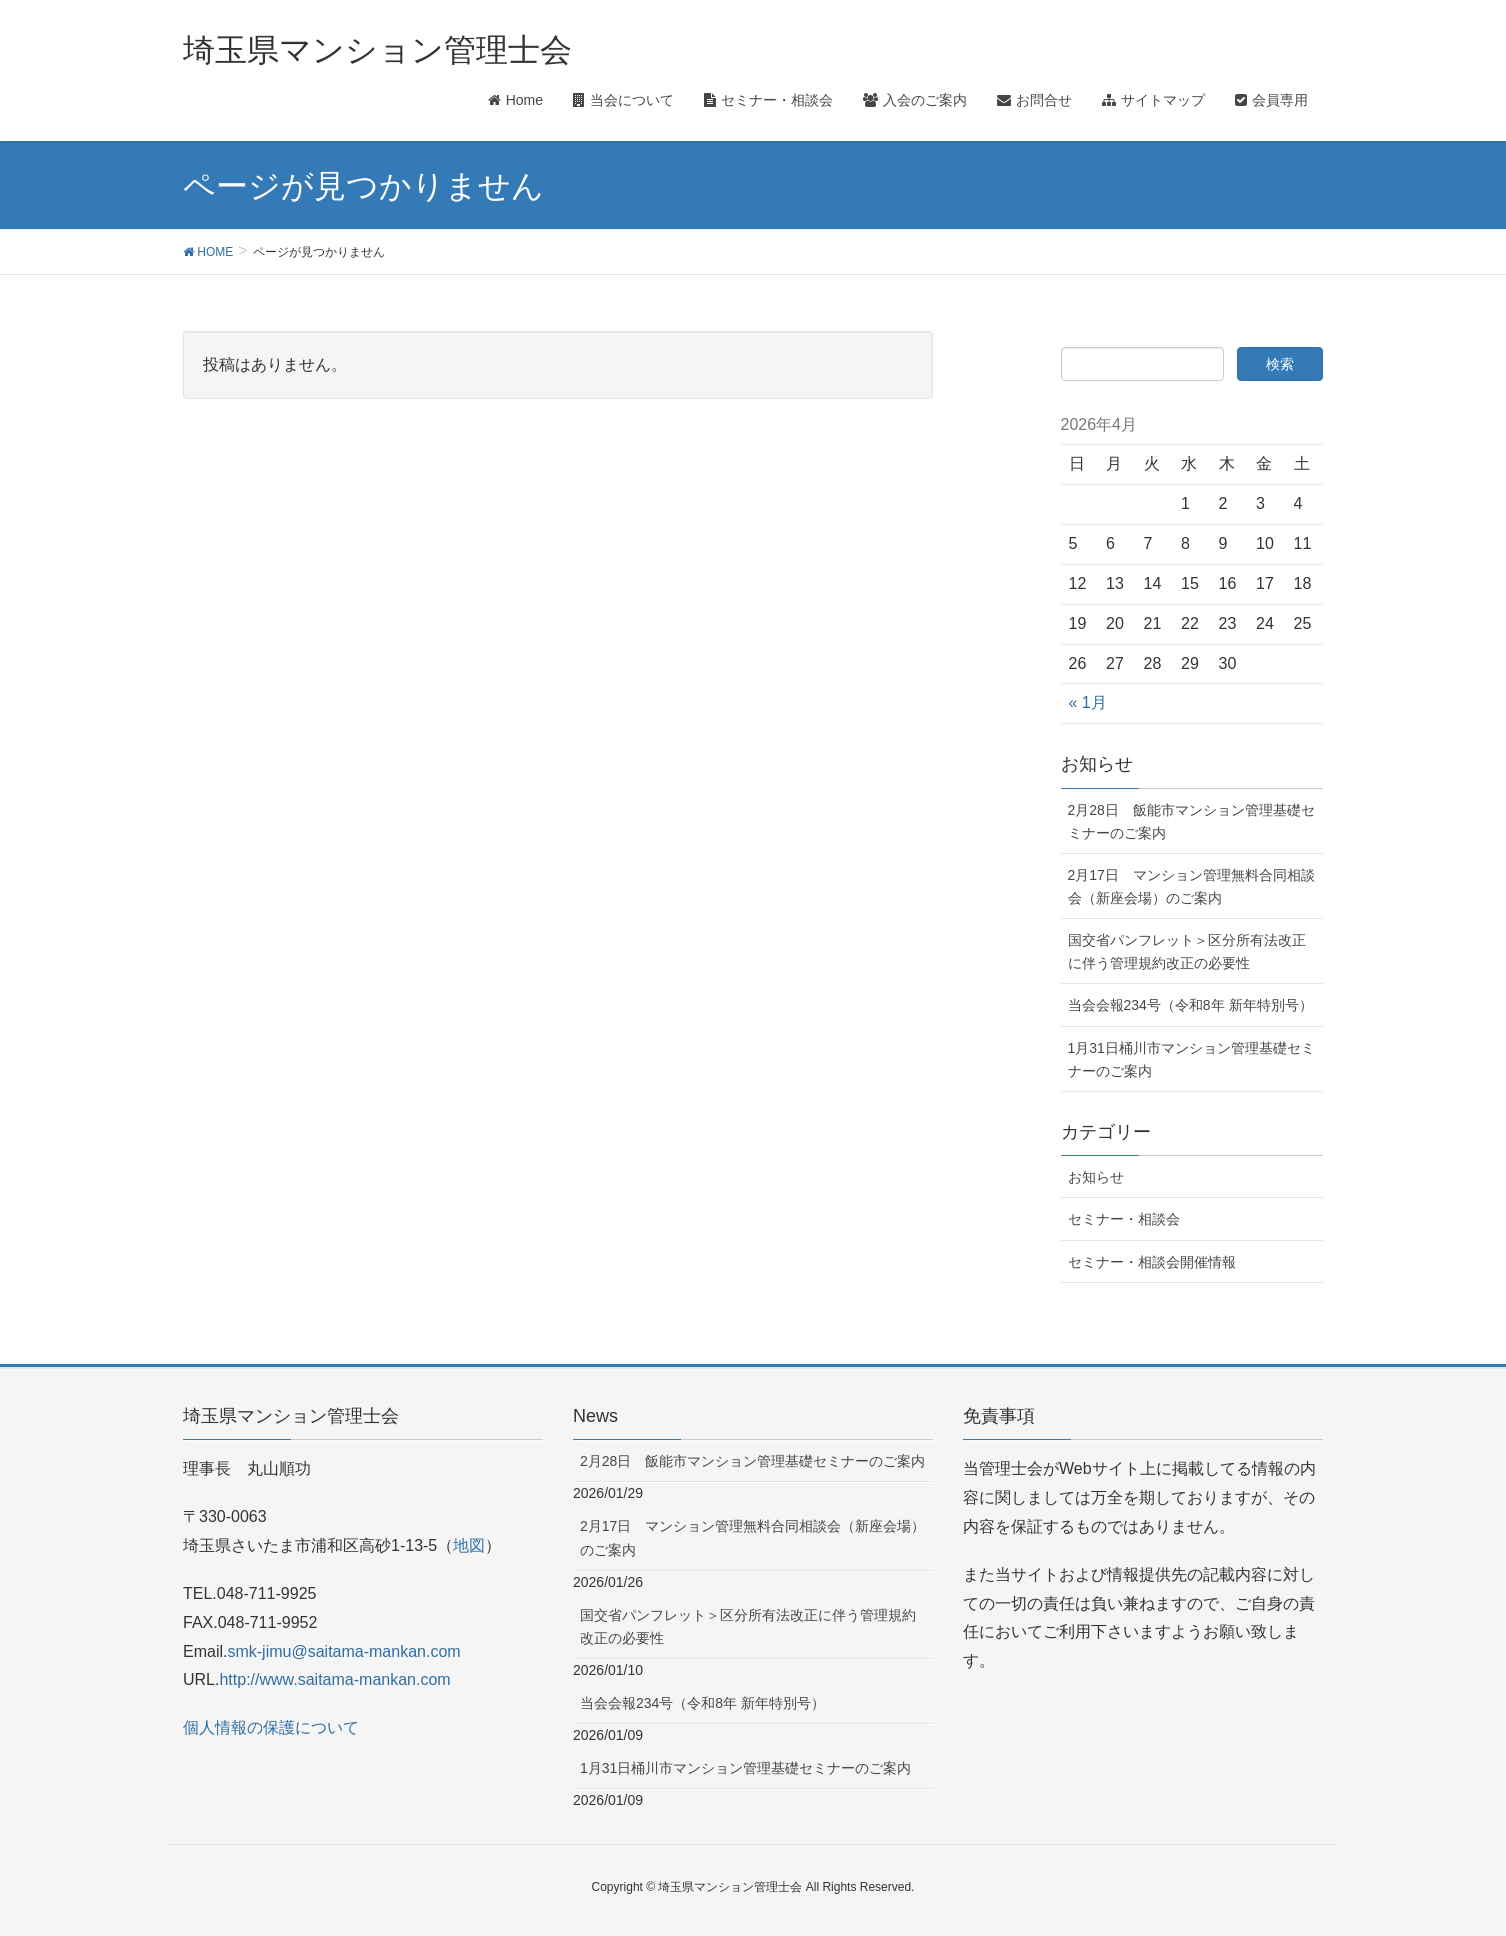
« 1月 (1088, 702)
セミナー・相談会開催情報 (1152, 1262)
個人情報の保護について (271, 1727)
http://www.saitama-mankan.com (334, 1679)
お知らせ (1096, 1177)
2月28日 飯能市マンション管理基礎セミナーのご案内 (1191, 821)
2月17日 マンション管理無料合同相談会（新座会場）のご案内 (1191, 886)
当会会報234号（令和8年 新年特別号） (1190, 1005)
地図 (469, 1545)
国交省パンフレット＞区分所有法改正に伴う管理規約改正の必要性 (1187, 951)
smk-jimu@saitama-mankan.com (343, 1651)
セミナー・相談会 (1124, 1219)
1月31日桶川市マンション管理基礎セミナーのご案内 (1191, 1059)
